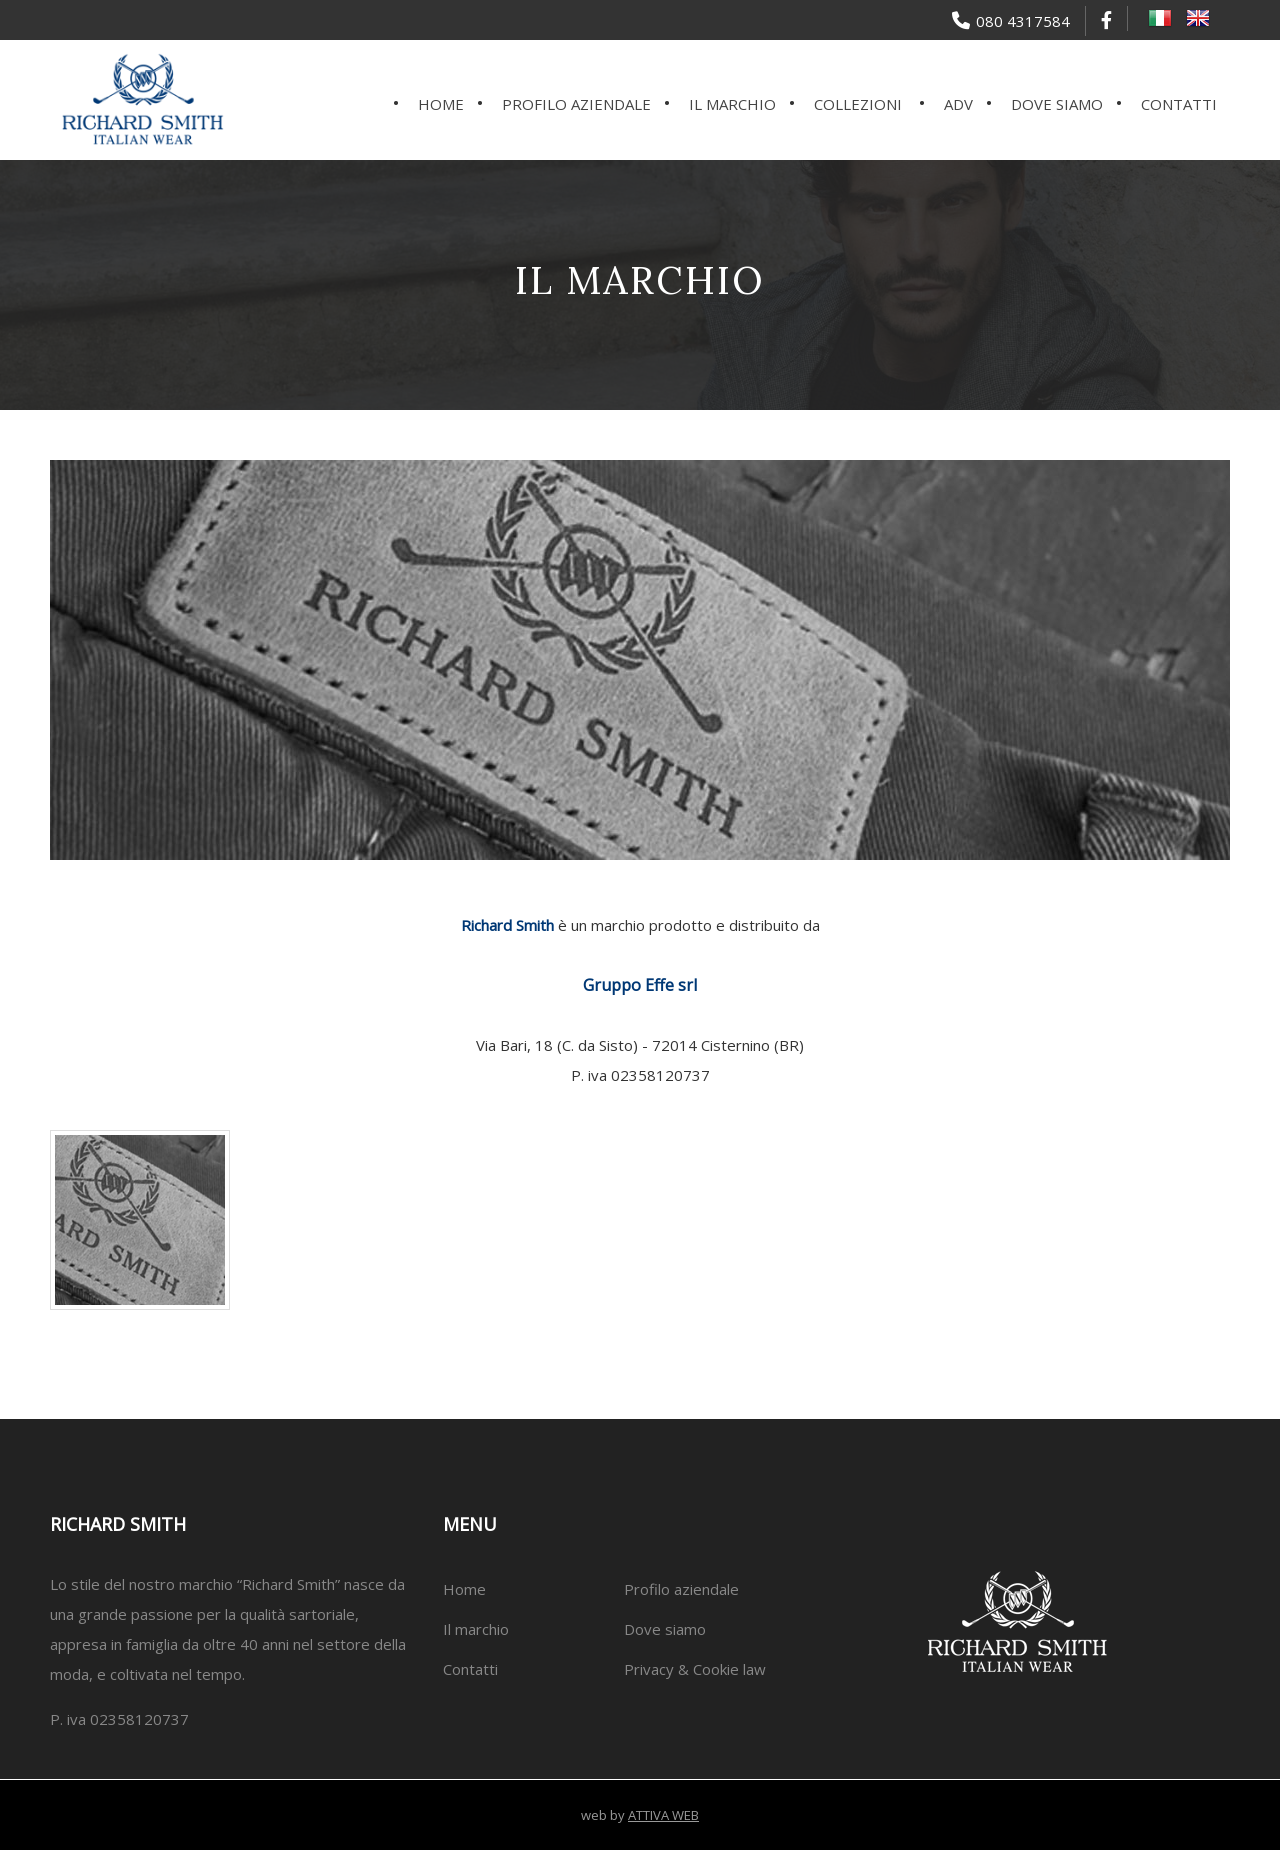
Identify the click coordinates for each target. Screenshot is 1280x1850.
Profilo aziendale (576, 104)
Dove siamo (1057, 104)
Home (441, 104)
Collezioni (858, 104)
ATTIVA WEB (663, 1815)
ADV (958, 104)
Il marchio (732, 104)
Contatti (1179, 104)
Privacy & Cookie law (695, 1669)
